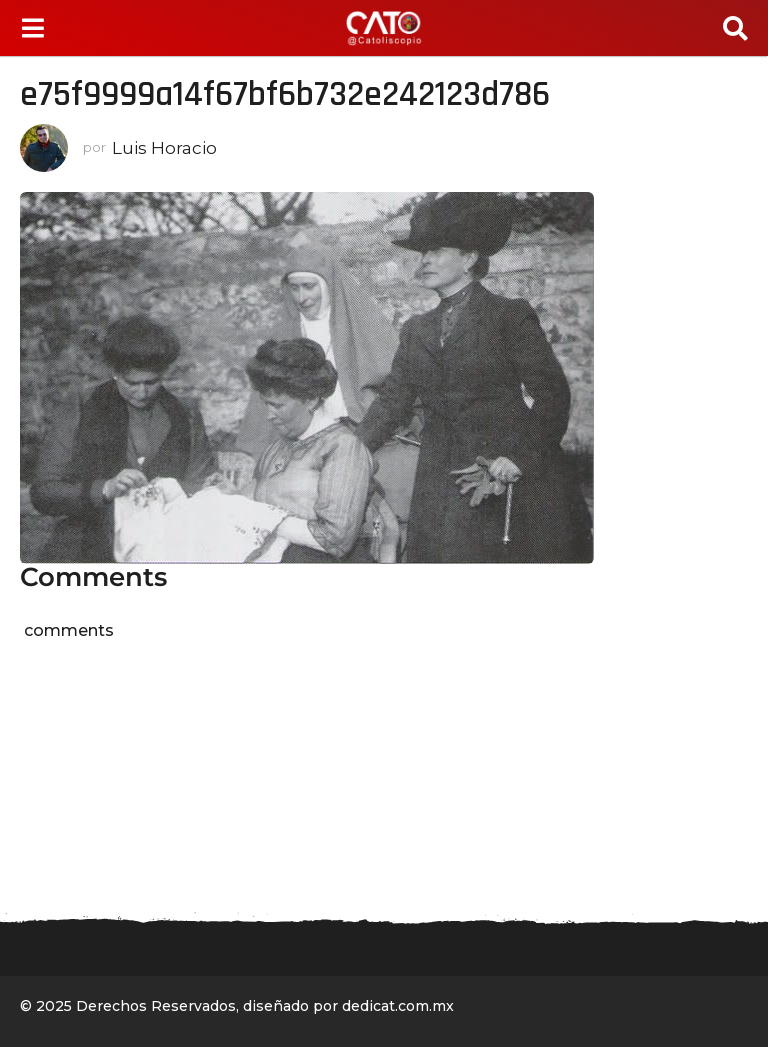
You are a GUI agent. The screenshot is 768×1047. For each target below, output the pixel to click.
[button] (32, 28)
